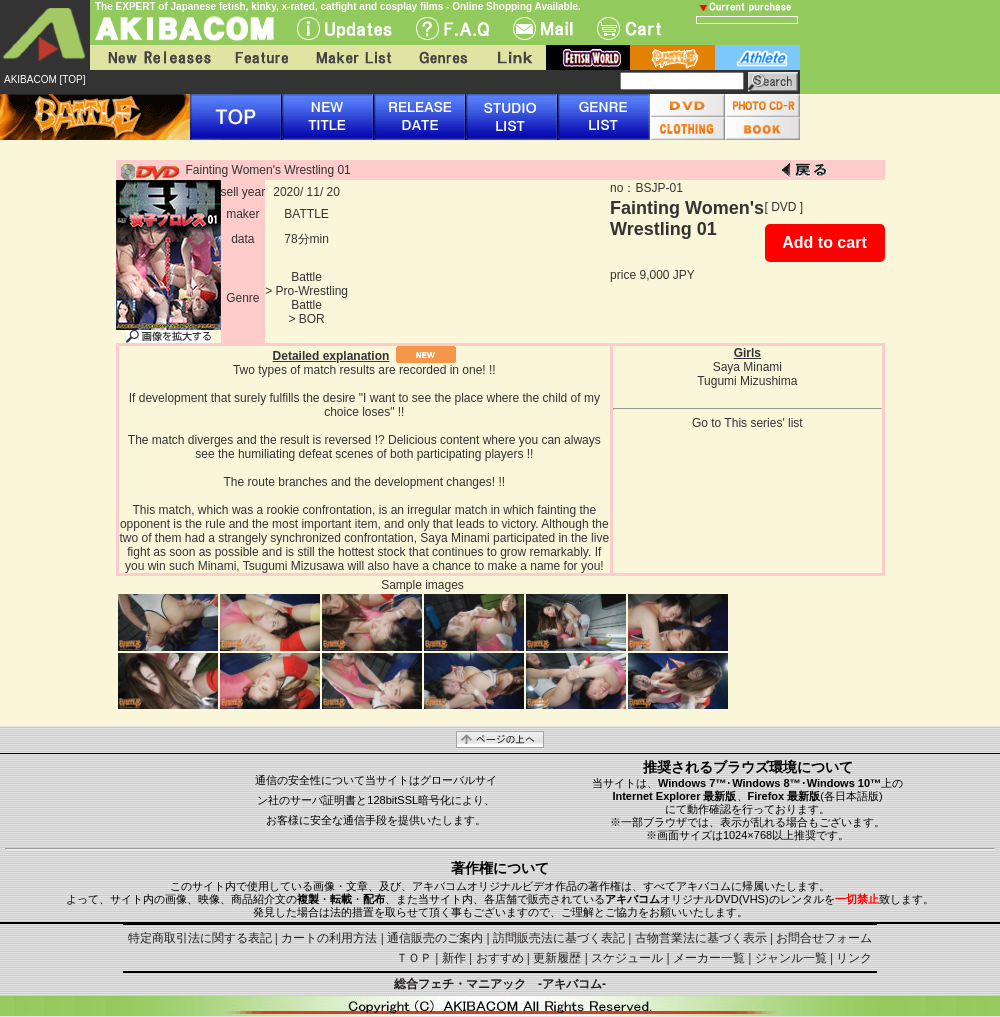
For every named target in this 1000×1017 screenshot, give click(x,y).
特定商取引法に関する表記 (200, 938)
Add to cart (824, 242)
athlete (757, 57)
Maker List (353, 57)
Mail (543, 28)
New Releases (155, 57)
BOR (312, 319)
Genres (442, 57)
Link (513, 57)
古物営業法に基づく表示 (701, 938)
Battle (306, 277)
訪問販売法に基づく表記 (559, 938)
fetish (588, 57)
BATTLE (306, 214)
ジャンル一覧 (791, 958)
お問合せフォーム (824, 938)
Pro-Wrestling (312, 291)
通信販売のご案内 (435, 938)
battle (672, 57)
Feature (261, 57)
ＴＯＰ (414, 958)
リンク (854, 958)
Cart (629, 28)
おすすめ (500, 958)
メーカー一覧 (709, 958)
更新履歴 (557, 958)
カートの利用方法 (329, 938)
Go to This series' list (747, 423)
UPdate (344, 28)
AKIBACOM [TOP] (45, 79)
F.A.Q (452, 28)
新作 (454, 958)
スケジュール (627, 958)
